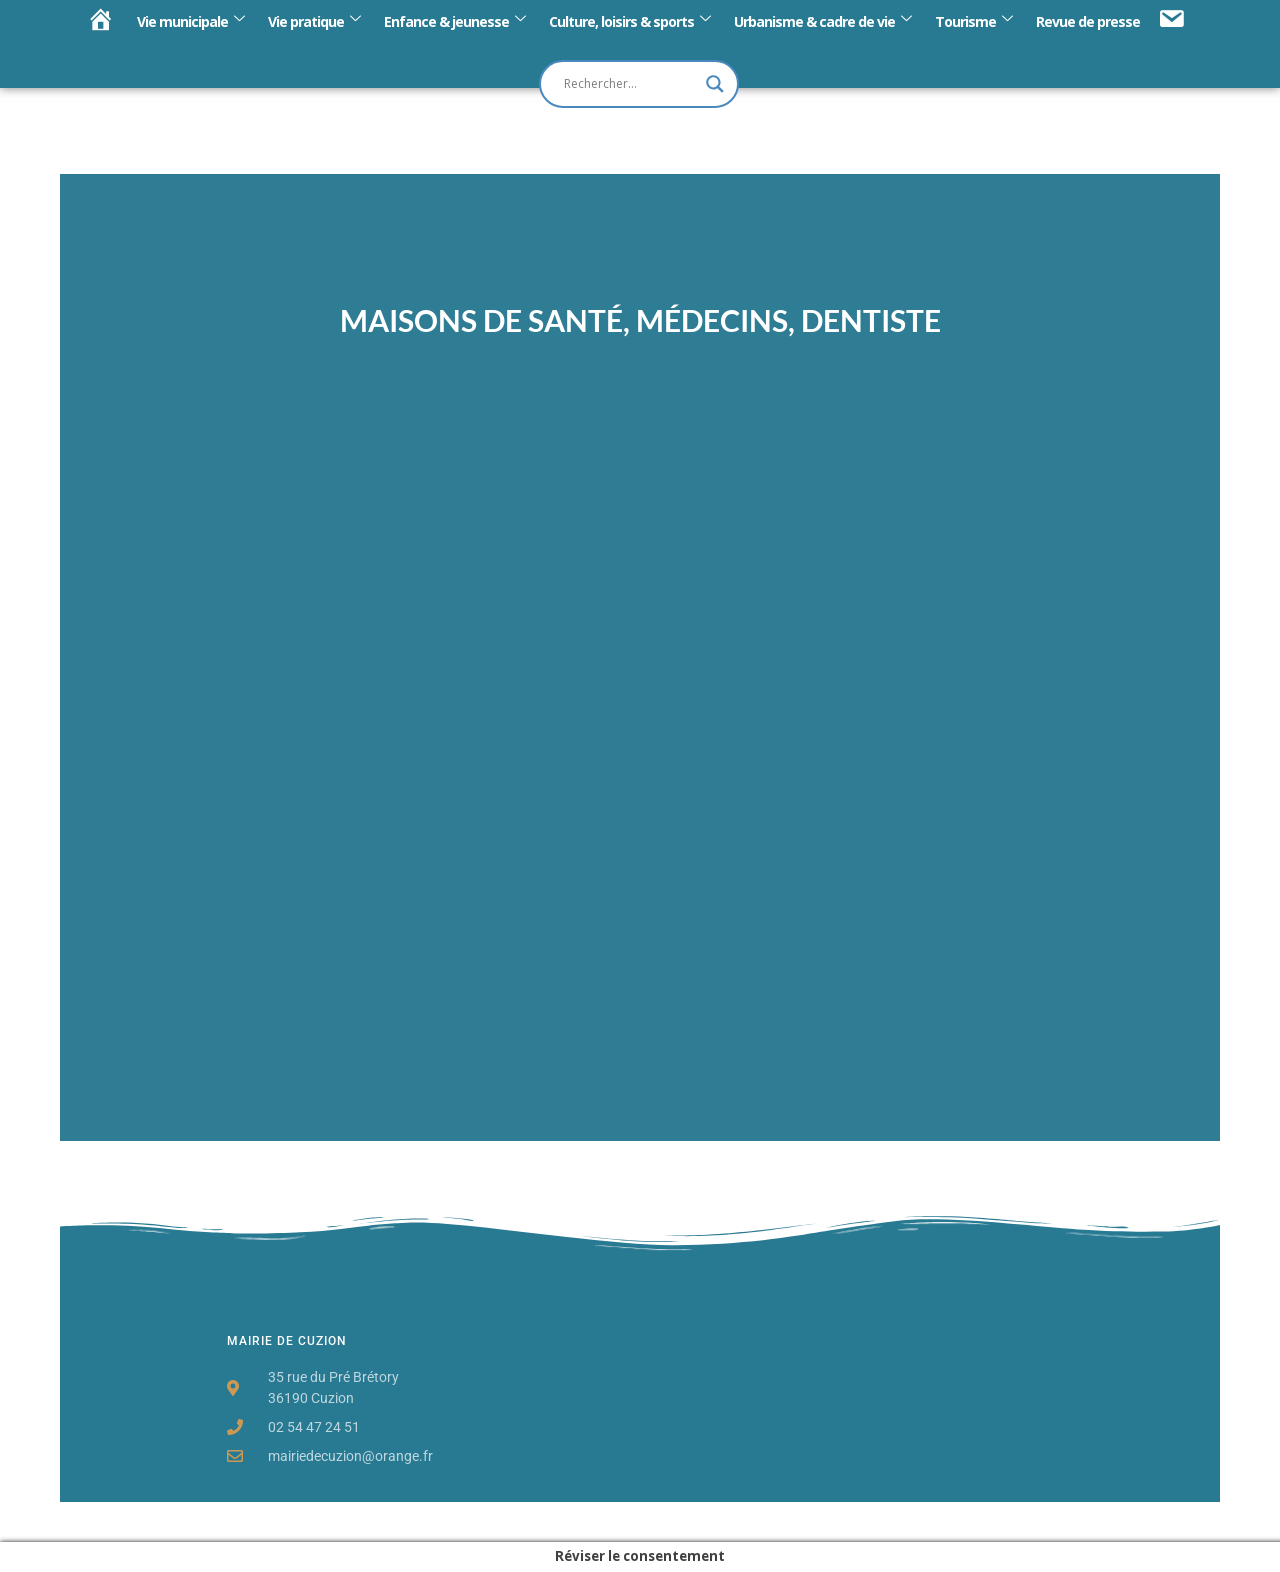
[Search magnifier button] (715, 84)
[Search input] (630, 84)
